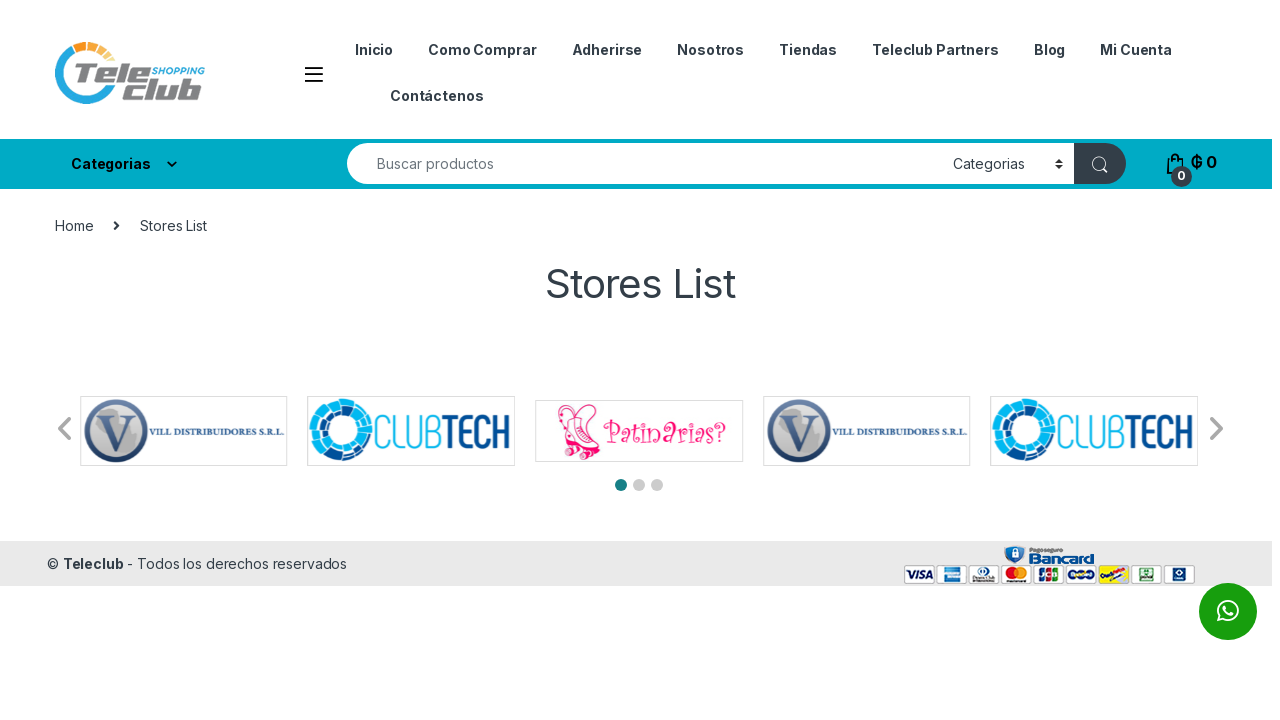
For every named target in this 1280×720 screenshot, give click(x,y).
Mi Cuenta (1136, 49)
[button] (621, 485)
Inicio (374, 49)
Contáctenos (436, 95)
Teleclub (93, 563)
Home (74, 225)
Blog (1049, 49)
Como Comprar (482, 49)
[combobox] (644, 163)
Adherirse (607, 49)
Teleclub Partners (935, 49)
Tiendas (808, 49)
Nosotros (710, 49)
